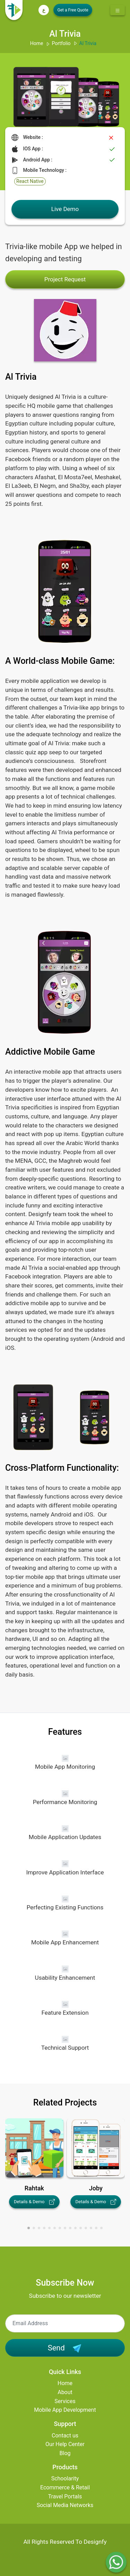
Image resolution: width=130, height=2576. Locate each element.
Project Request (65, 279)
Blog (65, 2453)
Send (65, 2348)
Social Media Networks (65, 2505)
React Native (30, 181)
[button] (28, 2228)
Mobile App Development (65, 2410)
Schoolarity (65, 2478)
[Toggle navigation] (117, 10)
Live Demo (65, 208)
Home (36, 43)
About (65, 2392)
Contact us (65, 2435)
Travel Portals (65, 2496)
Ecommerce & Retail (65, 2487)
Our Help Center (65, 2444)
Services (64, 2401)
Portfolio (61, 43)
